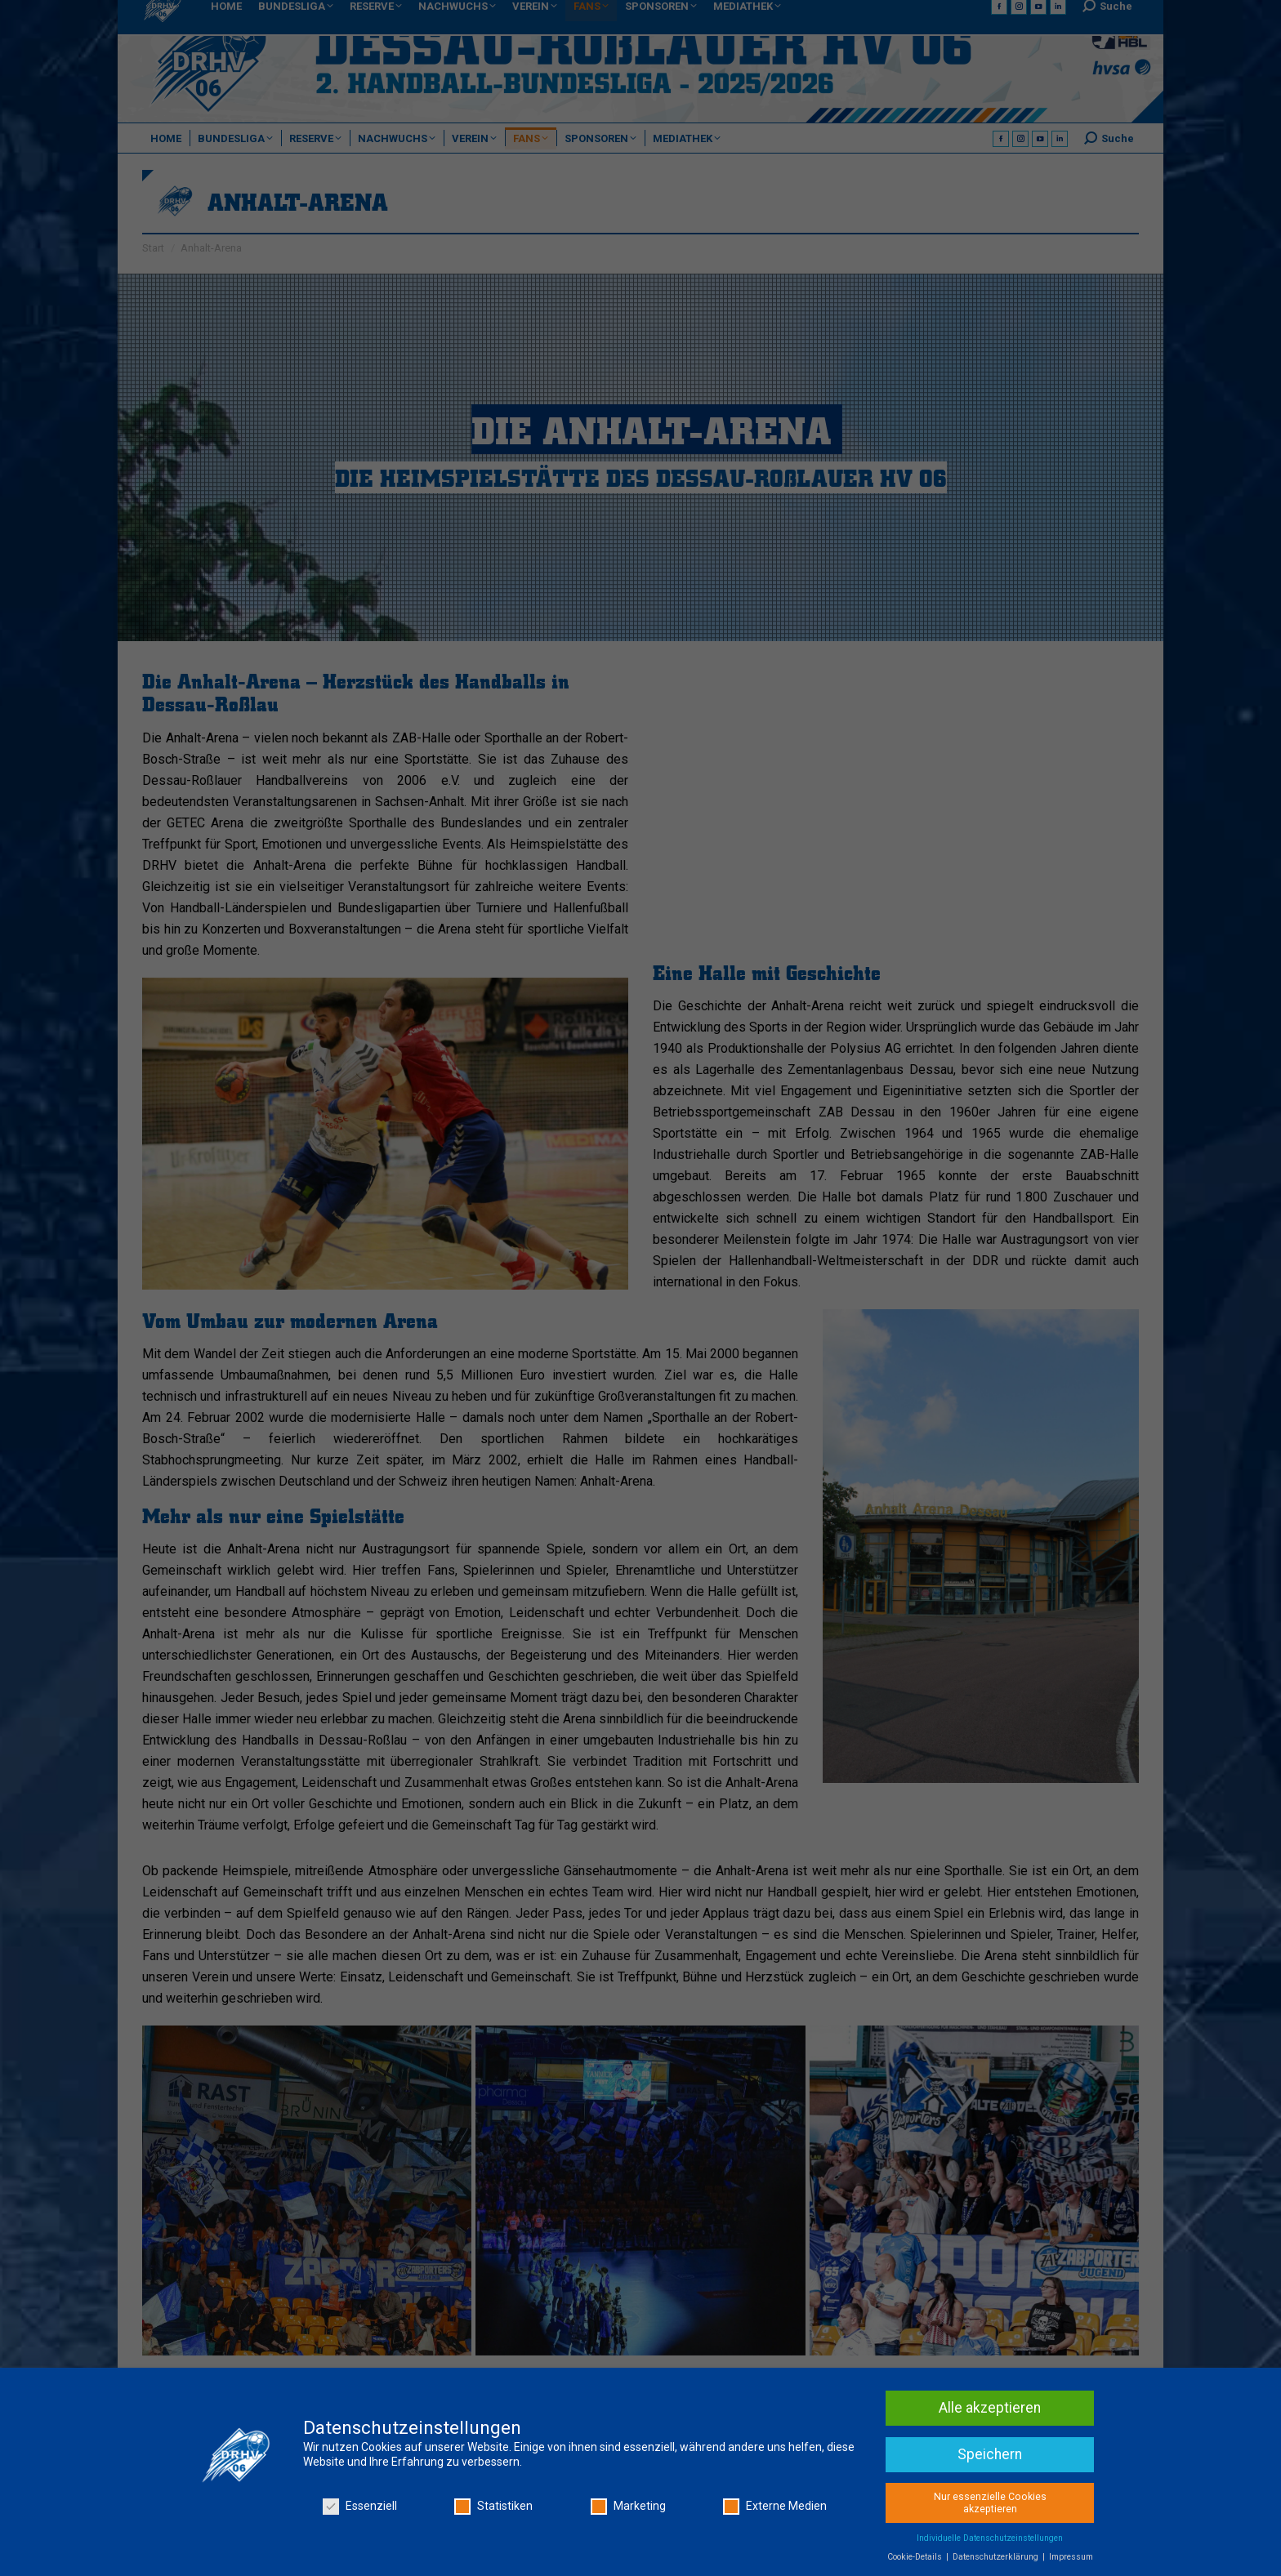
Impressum (1071, 2556)
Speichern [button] (989, 2454)
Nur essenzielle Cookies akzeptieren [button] (990, 2503)
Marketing (628, 2506)
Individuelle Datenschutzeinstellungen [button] (990, 2538)
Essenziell (360, 2506)
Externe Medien (775, 2506)
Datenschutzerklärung (997, 2556)
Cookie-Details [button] (915, 2556)
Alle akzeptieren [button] (990, 2408)
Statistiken (493, 2506)
